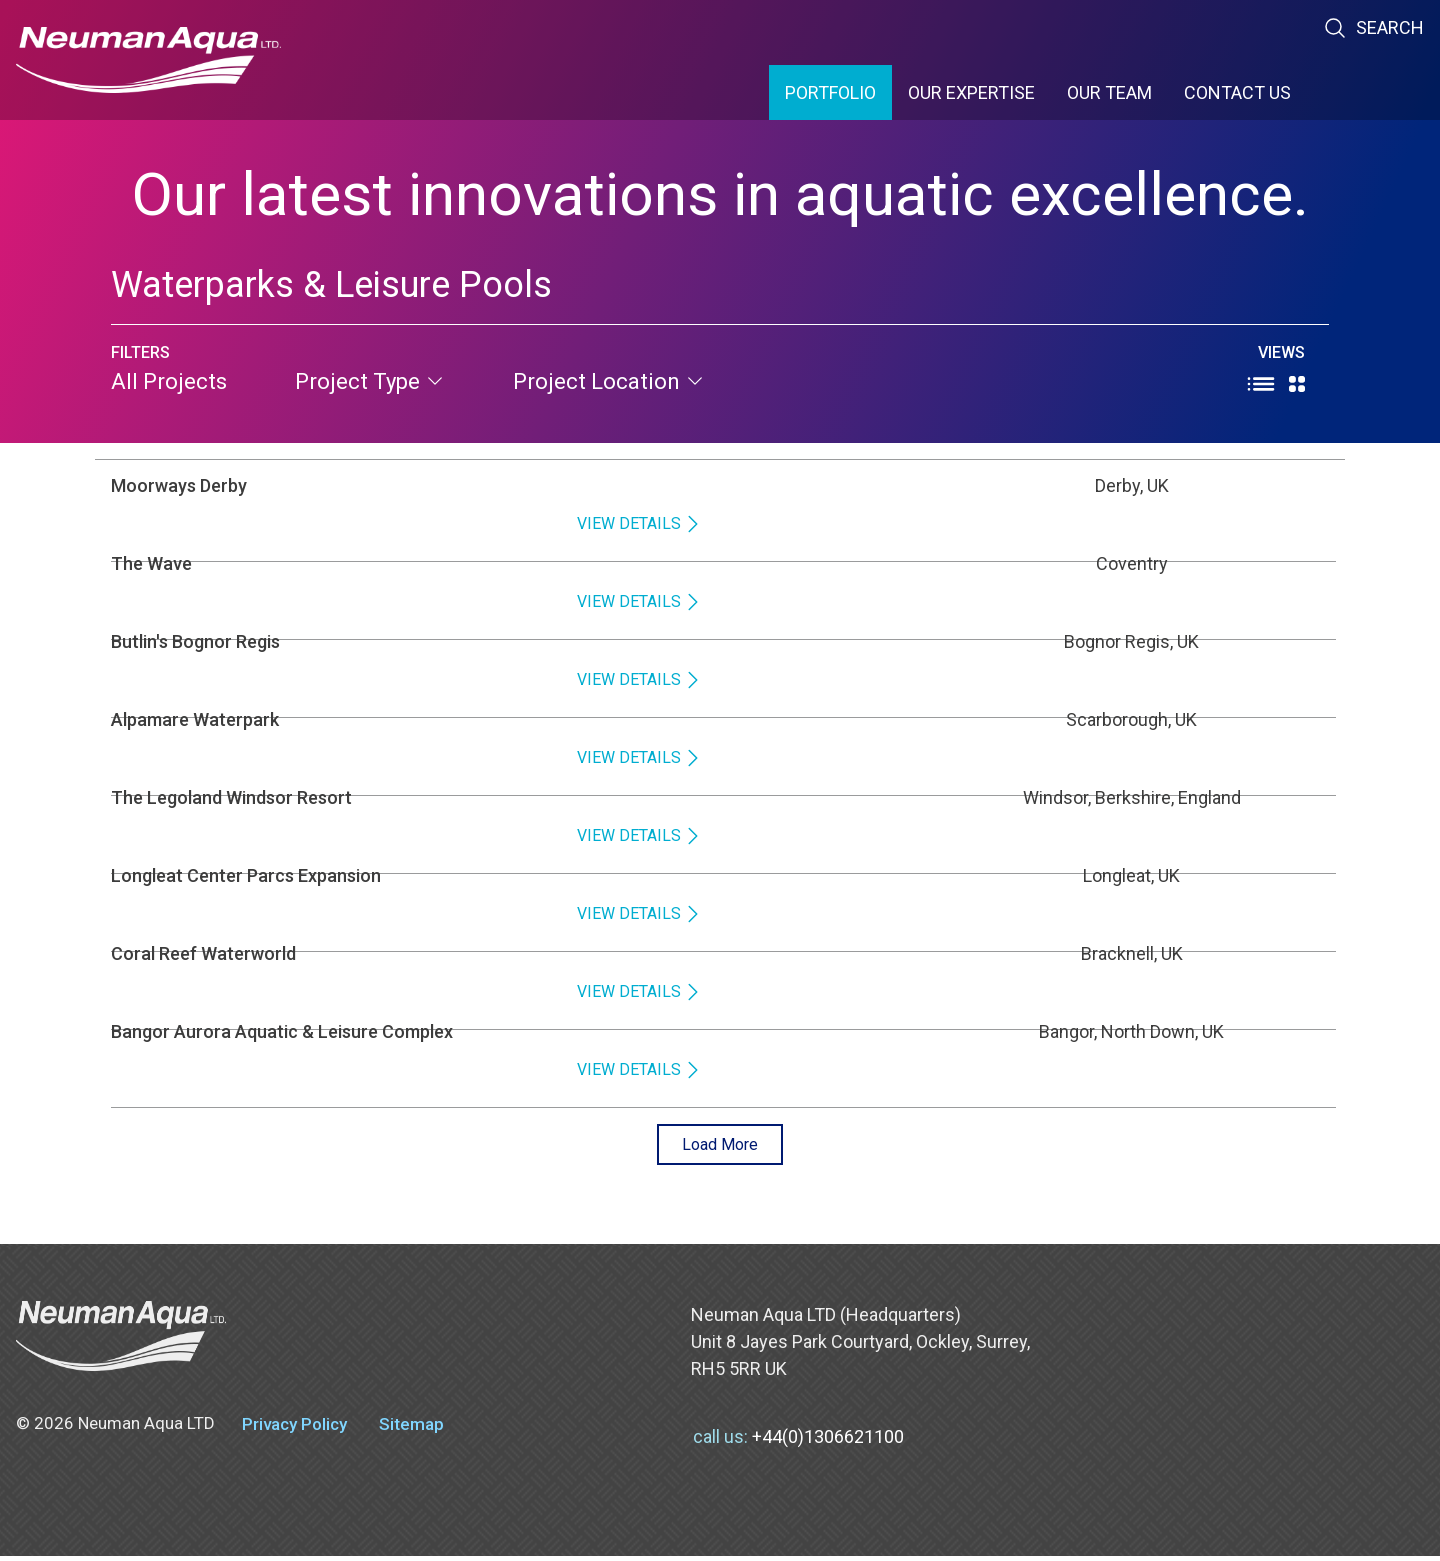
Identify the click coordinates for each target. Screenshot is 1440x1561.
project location (609, 381)
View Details (1265, 498)
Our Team (1109, 92)
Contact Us (1237, 92)
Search (1373, 28)
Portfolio (830, 92)
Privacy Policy (294, 1429)
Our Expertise (971, 92)
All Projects (169, 381)
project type (370, 381)
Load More (720, 1146)
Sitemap (411, 1429)
